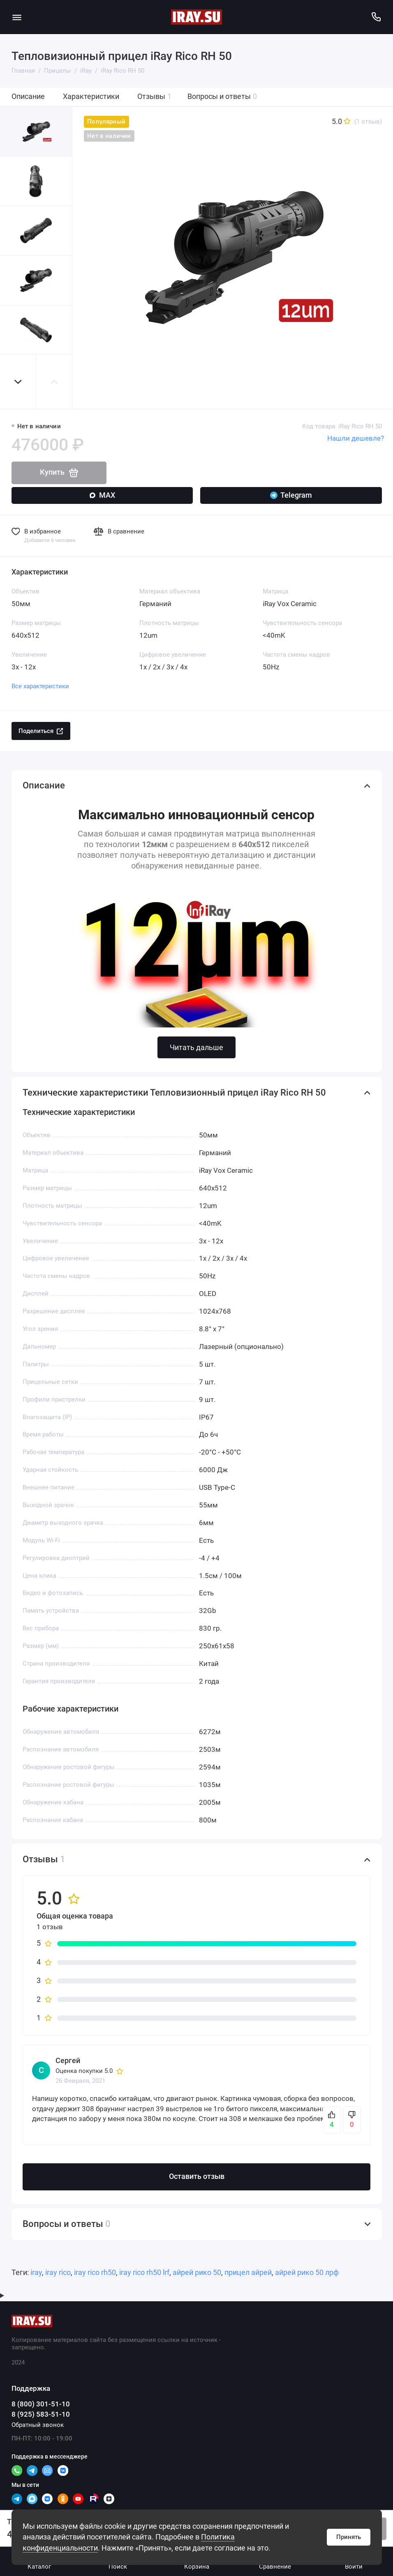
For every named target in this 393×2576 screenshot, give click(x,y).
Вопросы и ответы (222, 96)
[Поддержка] (376, 17)
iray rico (58, 2272)
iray (36, 2272)
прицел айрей (248, 2272)
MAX (102, 495)
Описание (28, 96)
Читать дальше (196, 1047)
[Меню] (17, 17)
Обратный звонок (38, 2425)
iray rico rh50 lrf (144, 2272)
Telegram (291, 495)
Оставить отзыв (196, 2176)
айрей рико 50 (197, 2272)
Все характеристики (40, 686)
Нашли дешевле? (355, 438)
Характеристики (91, 96)
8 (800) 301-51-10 (41, 2404)
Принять (348, 2537)
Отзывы (154, 96)
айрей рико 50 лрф (307, 2272)
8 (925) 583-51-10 (41, 2414)
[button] (18, 381)
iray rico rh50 (95, 2272)
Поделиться (40, 731)
